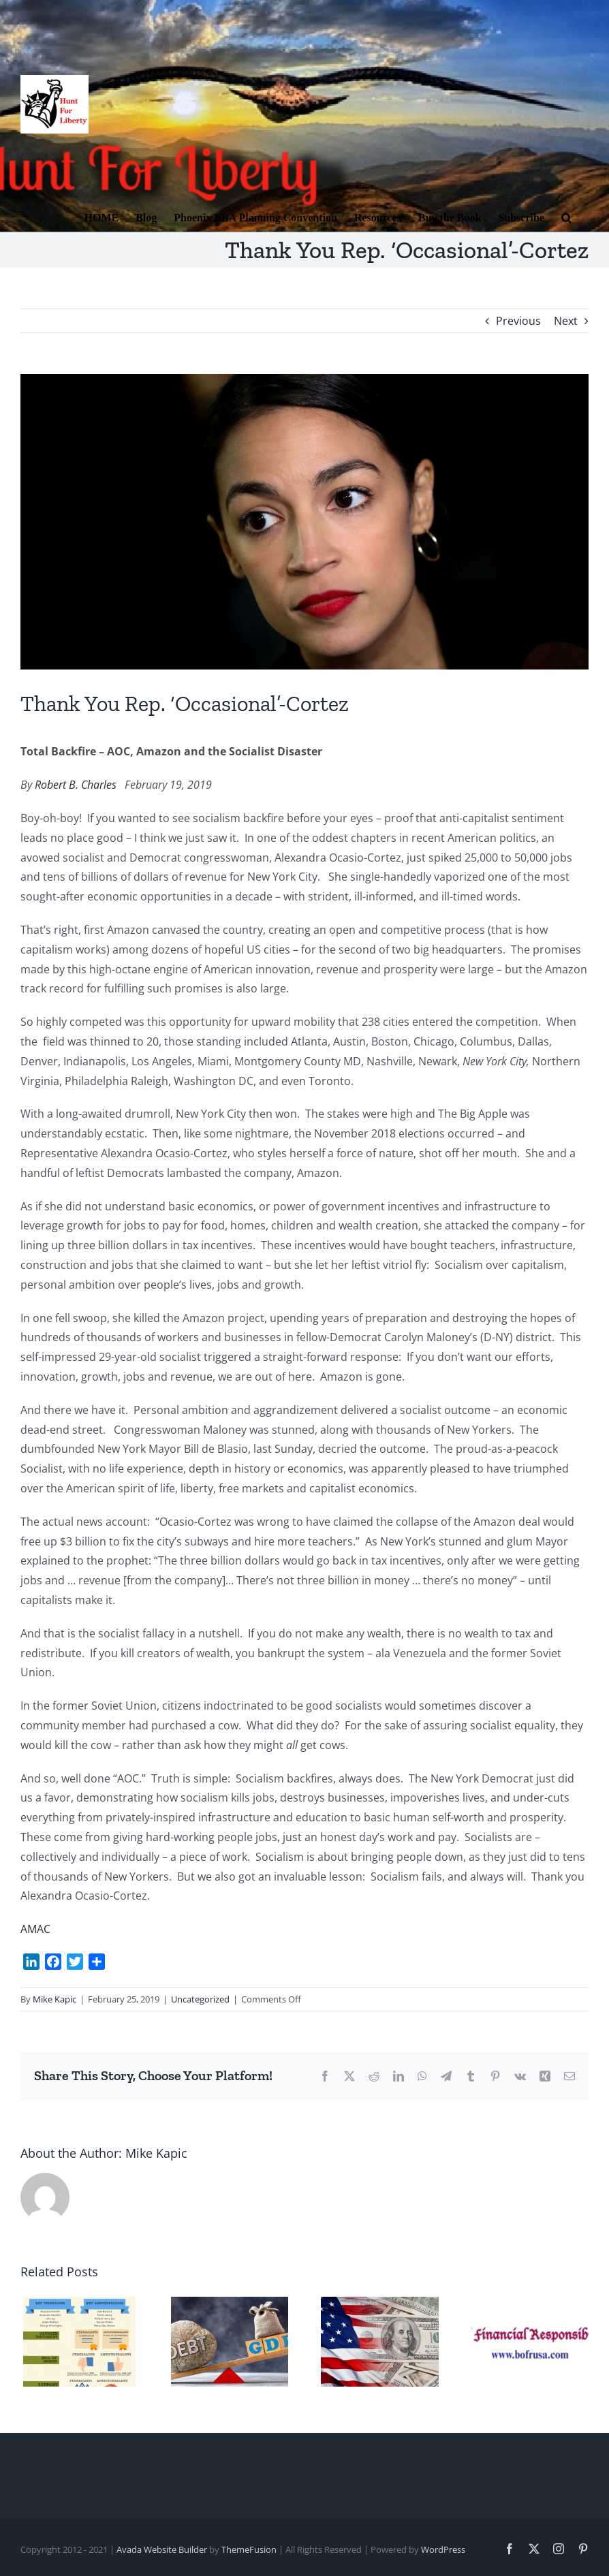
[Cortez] (304, 522)
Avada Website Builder (161, 2549)
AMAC (35, 1928)
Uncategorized (200, 1999)
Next (566, 320)
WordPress (443, 2549)
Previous (518, 320)
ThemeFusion (249, 2549)
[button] (566, 217)
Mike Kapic (54, 1999)
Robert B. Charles (75, 784)
